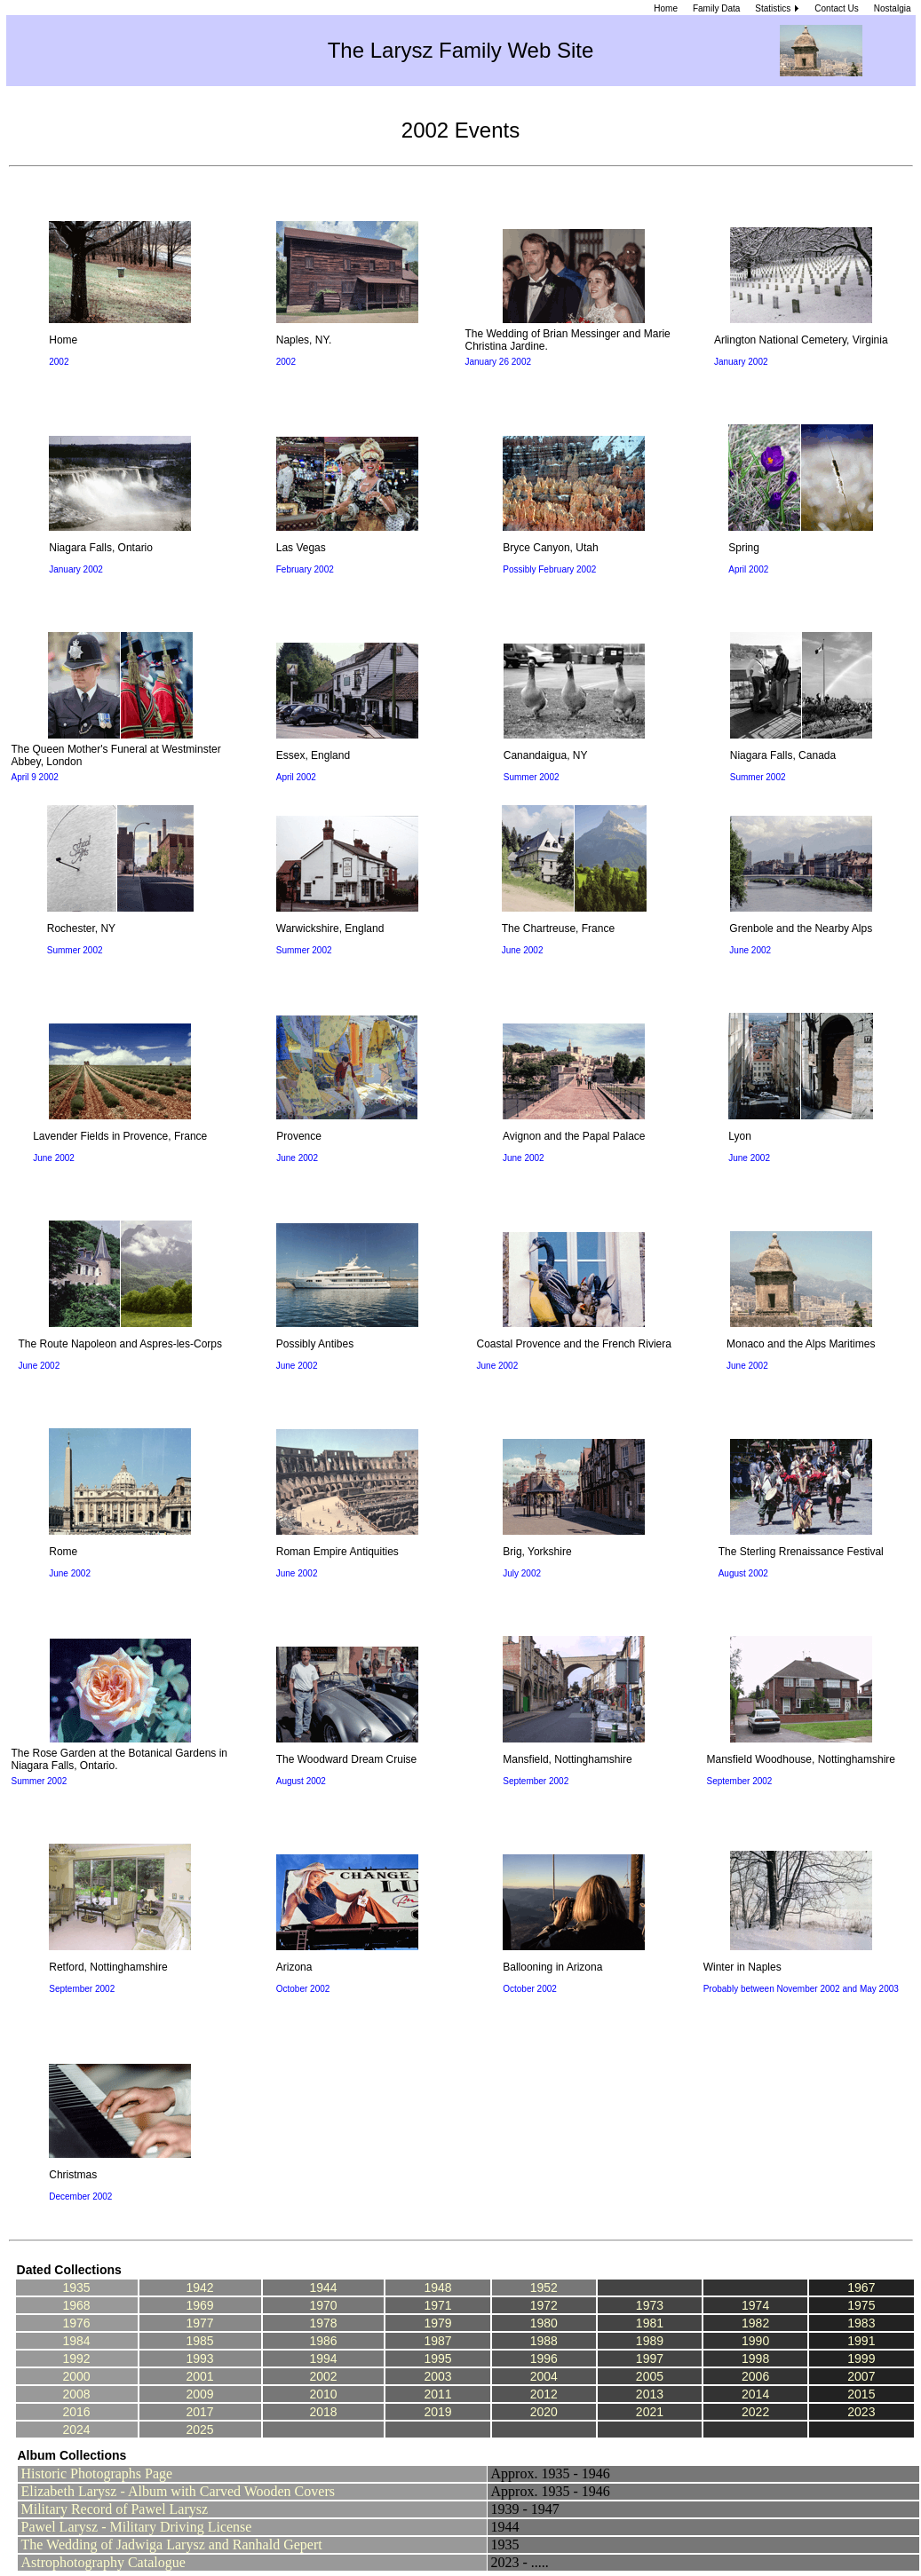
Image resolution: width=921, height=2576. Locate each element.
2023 (861, 2412)
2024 (76, 2429)
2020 (544, 2412)
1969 (199, 2305)
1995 (437, 2358)
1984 (76, 2341)
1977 (199, 2323)
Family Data (716, 8)
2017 (199, 2412)
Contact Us (836, 8)
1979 (437, 2323)
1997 (649, 2358)
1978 (323, 2323)
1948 (437, 2287)
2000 (76, 2376)
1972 (544, 2305)
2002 (323, 2376)
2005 (649, 2376)
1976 (76, 2323)
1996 (544, 2358)
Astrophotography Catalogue (103, 2562)
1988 (544, 2341)
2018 (323, 2412)
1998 (755, 2358)
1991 (861, 2341)
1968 (76, 2305)
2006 (755, 2376)
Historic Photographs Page (97, 2473)
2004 (544, 2376)
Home (666, 8)
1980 (544, 2323)
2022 (755, 2412)
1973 (649, 2305)
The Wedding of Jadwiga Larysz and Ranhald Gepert (171, 2544)
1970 (323, 2305)
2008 (76, 2394)
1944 (323, 2287)
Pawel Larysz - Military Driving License (136, 2526)
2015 (861, 2394)
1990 (755, 2341)
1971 (437, 2305)
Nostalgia (892, 8)
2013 (649, 2394)
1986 (323, 2341)
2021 (649, 2412)
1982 (755, 2323)
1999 (861, 2358)
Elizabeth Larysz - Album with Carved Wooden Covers (178, 2491)
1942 (199, 2287)
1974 (755, 2305)
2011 (437, 2394)
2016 (76, 2412)
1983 (861, 2323)
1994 (323, 2358)
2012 (544, 2394)
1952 (544, 2287)
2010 (323, 2394)
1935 (76, 2287)
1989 (649, 2341)
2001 (199, 2376)
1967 (861, 2287)
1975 (861, 2305)
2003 (437, 2376)
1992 (76, 2358)
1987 (437, 2341)
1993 (199, 2358)
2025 (199, 2429)
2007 (861, 2376)
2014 (755, 2394)
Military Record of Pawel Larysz (115, 2509)
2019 (437, 2412)
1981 (649, 2323)
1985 (199, 2341)
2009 (199, 2394)
